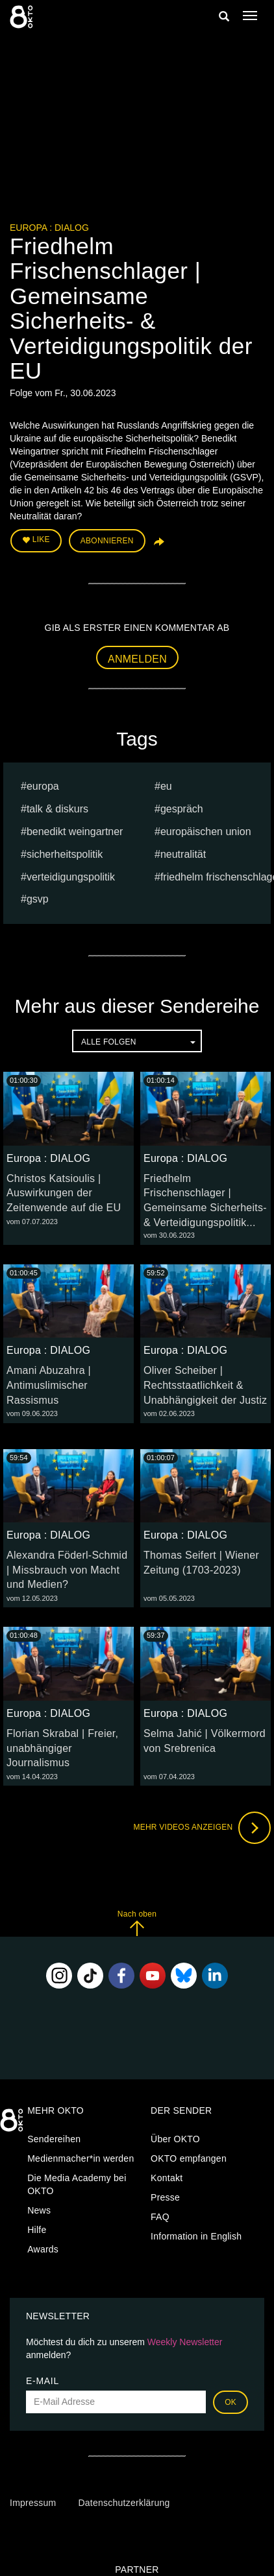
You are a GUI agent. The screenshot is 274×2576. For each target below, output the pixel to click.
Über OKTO (175, 2139)
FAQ (160, 2217)
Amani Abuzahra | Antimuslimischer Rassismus (48, 1385)
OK (230, 2402)
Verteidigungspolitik (71, 876)
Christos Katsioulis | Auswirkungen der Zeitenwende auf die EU (63, 1193)
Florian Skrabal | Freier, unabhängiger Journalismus (62, 1748)
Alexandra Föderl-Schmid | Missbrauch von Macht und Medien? (66, 1570)
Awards (42, 2249)
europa (43, 786)
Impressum (33, 2503)
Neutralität (183, 854)
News (39, 2210)
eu (166, 786)
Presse (165, 2197)
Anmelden (137, 659)
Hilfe (36, 2230)
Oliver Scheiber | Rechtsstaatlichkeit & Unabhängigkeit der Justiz (205, 1385)
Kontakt (166, 2178)
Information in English (196, 2236)
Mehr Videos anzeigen (202, 1828)
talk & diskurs (57, 808)
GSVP (38, 898)
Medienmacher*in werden (80, 2158)
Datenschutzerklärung (123, 2503)
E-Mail (42, 2381)
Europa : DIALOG (49, 227)
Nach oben (137, 1922)
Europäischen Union (205, 831)
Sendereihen (54, 2139)
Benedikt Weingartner (75, 831)
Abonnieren (107, 540)
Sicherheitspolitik (65, 854)
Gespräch (181, 808)
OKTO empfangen (189, 2158)
